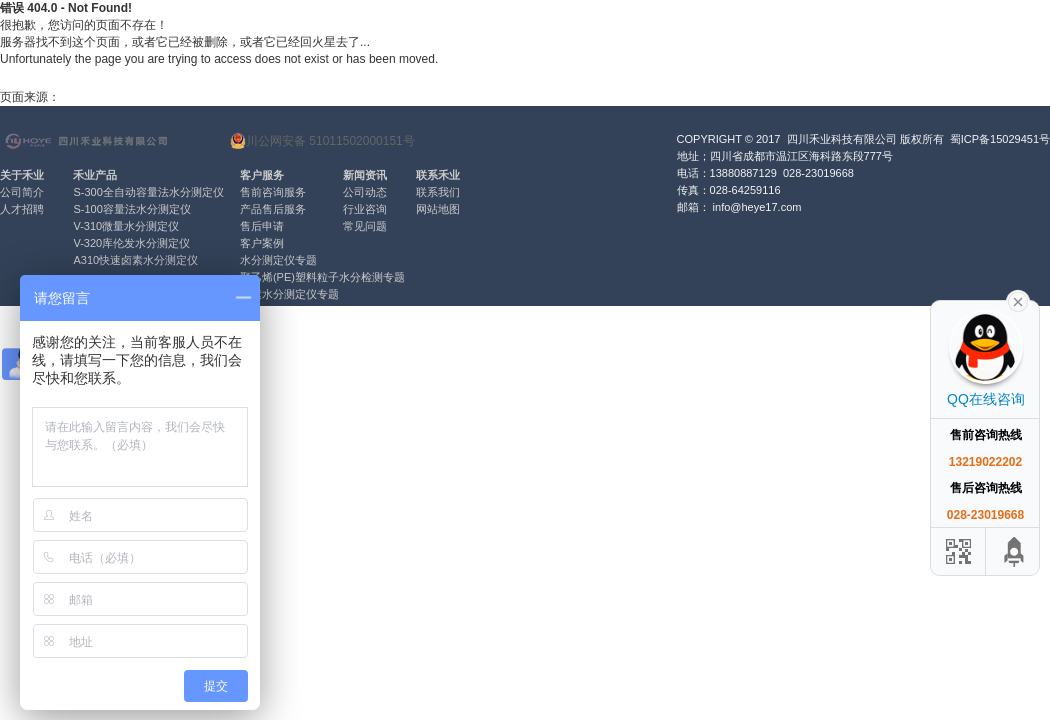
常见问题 (365, 226)
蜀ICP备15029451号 (1000, 139)
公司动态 (365, 192)
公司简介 (22, 192)
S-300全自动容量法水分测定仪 (148, 192)
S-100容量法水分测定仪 (131, 209)
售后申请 (262, 226)
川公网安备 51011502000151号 (322, 141)
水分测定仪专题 (278, 260)
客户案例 (262, 243)
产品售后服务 (273, 209)
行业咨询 (365, 209)
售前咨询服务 (273, 192)
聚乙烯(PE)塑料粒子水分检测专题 (322, 277)
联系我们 (438, 192)
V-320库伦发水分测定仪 (131, 243)
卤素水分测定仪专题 (289, 294)
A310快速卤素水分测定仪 (135, 260)
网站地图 (438, 209)
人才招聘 (22, 209)
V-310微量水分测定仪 (126, 226)
